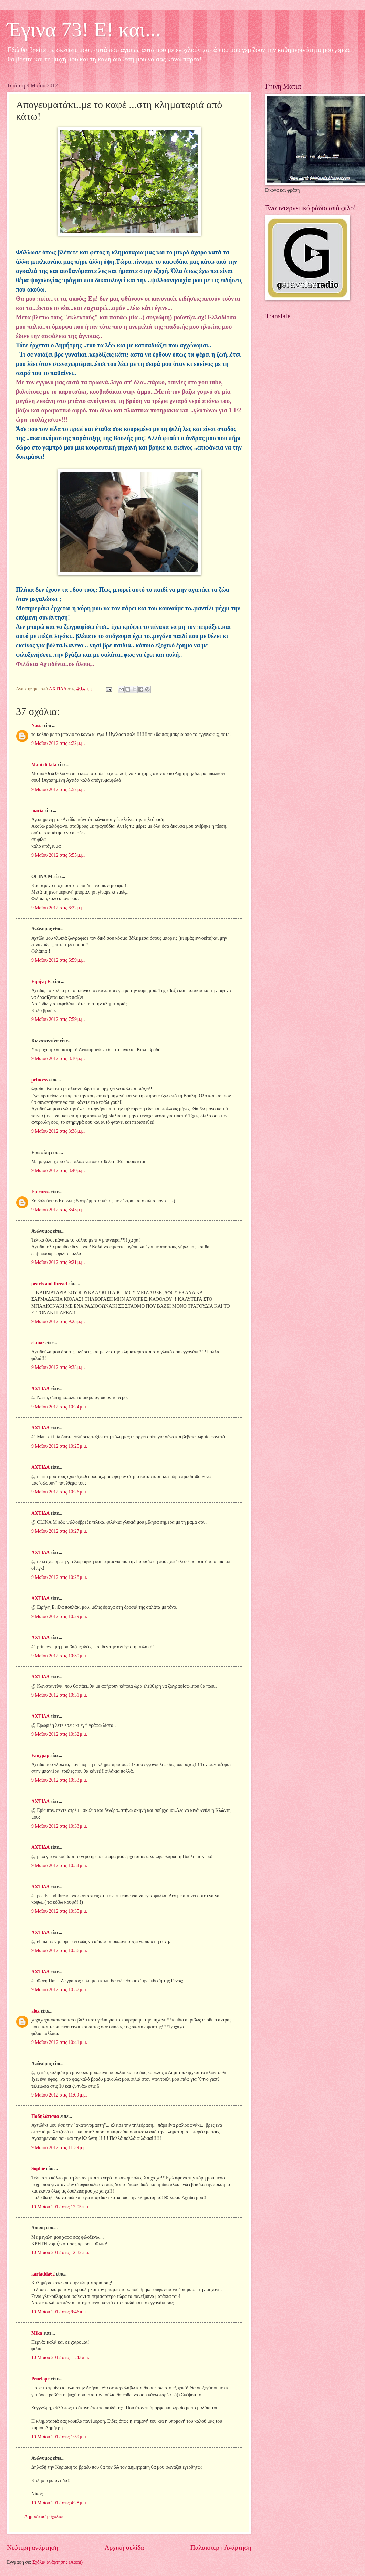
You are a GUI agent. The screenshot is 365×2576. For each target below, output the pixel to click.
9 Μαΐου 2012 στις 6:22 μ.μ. (58, 907)
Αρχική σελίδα (124, 2547)
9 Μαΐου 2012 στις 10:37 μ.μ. (59, 1989)
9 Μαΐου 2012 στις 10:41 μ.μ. (59, 2042)
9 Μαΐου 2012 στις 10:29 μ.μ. (59, 1616)
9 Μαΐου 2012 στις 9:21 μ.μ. (58, 1262)
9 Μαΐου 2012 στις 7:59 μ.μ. (58, 1019)
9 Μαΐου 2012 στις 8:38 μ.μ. (58, 1131)
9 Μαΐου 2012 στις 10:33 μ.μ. (59, 1780)
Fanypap (40, 1755)
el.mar (37, 1342)
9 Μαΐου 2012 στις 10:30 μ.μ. (59, 1655)
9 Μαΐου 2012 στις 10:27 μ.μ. (59, 1531)
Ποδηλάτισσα (45, 2116)
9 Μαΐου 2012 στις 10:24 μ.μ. (59, 1407)
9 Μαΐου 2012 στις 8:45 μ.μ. (58, 1209)
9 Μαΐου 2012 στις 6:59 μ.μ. (58, 960)
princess (39, 1080)
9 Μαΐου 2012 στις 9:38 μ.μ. (58, 1367)
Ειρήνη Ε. (41, 981)
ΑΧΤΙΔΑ (40, 1388)
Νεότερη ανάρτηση (32, 2547)
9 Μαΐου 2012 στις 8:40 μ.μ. (58, 1170)
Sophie (38, 2168)
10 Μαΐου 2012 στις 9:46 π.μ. (59, 2311)
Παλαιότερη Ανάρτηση (220, 2547)
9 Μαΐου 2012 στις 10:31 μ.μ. (59, 1695)
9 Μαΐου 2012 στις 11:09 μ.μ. (59, 2095)
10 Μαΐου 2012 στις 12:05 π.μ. (60, 2206)
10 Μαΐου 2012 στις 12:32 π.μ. (60, 2252)
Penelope (40, 2379)
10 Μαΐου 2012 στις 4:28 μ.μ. (59, 2502)
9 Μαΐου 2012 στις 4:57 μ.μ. (58, 789)
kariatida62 (43, 2274)
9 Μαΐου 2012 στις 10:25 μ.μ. (59, 1446)
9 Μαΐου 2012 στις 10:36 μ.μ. (59, 1950)
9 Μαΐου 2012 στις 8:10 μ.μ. (58, 1058)
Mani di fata (43, 764)
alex (35, 2011)
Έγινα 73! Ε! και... (84, 29)
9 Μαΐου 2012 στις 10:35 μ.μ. (59, 1911)
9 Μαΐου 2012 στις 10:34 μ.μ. (59, 1865)
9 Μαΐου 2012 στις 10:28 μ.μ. (59, 1577)
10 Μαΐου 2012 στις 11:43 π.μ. (60, 2357)
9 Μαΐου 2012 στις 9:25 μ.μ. (58, 1321)
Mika (36, 2333)
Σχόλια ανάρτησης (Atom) (57, 2562)
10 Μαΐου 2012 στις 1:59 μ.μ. (59, 2436)
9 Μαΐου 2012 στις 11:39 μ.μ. (59, 2147)
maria (37, 810)
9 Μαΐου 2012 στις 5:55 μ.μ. (58, 855)
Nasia (37, 725)
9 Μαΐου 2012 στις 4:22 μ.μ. (58, 743)
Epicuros (40, 1191)
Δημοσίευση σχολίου (44, 2516)
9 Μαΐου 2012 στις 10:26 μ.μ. (59, 1492)
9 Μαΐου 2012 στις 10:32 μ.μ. (59, 1734)
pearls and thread (49, 1283)
